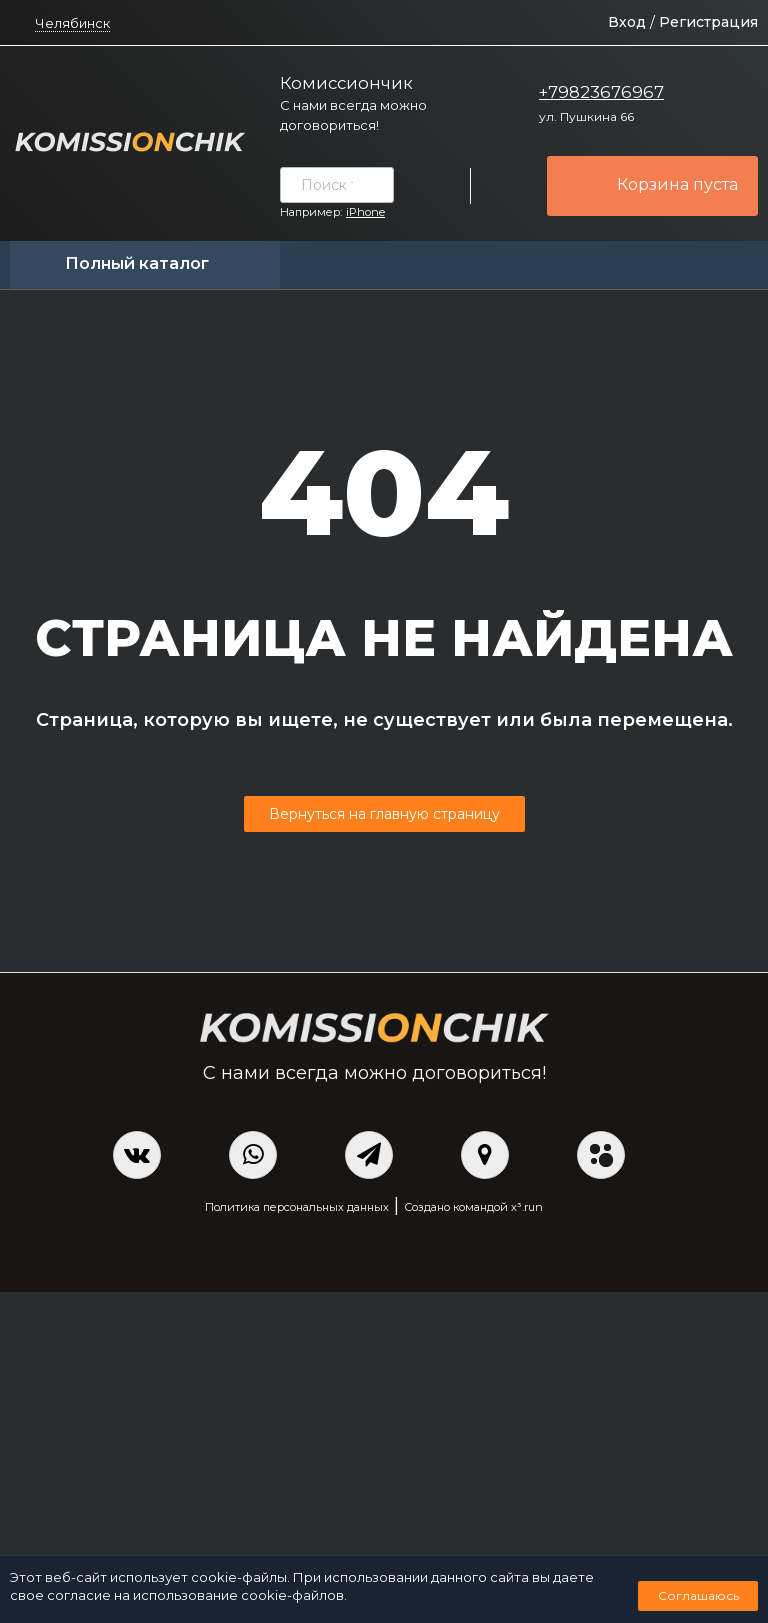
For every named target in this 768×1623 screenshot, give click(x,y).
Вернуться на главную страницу (384, 814)
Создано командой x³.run (473, 1207)
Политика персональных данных (297, 1207)
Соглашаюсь (698, 1595)
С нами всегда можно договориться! (353, 115)
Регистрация (708, 22)
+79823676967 (601, 92)
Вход (627, 22)
